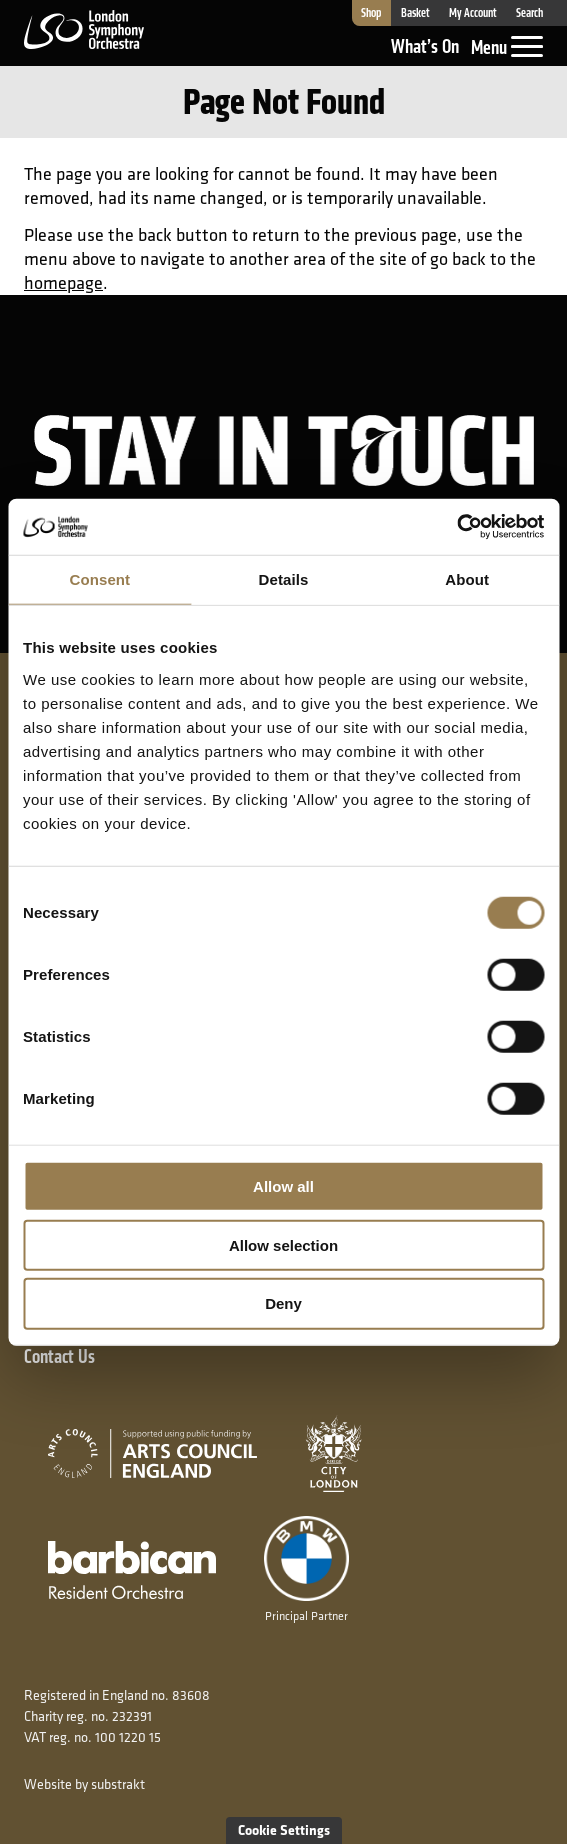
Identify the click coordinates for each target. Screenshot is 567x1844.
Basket (415, 13)
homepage (63, 282)
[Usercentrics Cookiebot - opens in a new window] (456, 527)
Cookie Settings (284, 1829)
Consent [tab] (99, 578)
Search (529, 13)
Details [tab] (284, 578)
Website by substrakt (84, 1784)
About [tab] (467, 578)
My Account (473, 13)
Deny (283, 1303)
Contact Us (59, 1356)
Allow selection (283, 1244)
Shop (371, 13)
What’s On (425, 46)
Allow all (283, 1186)
